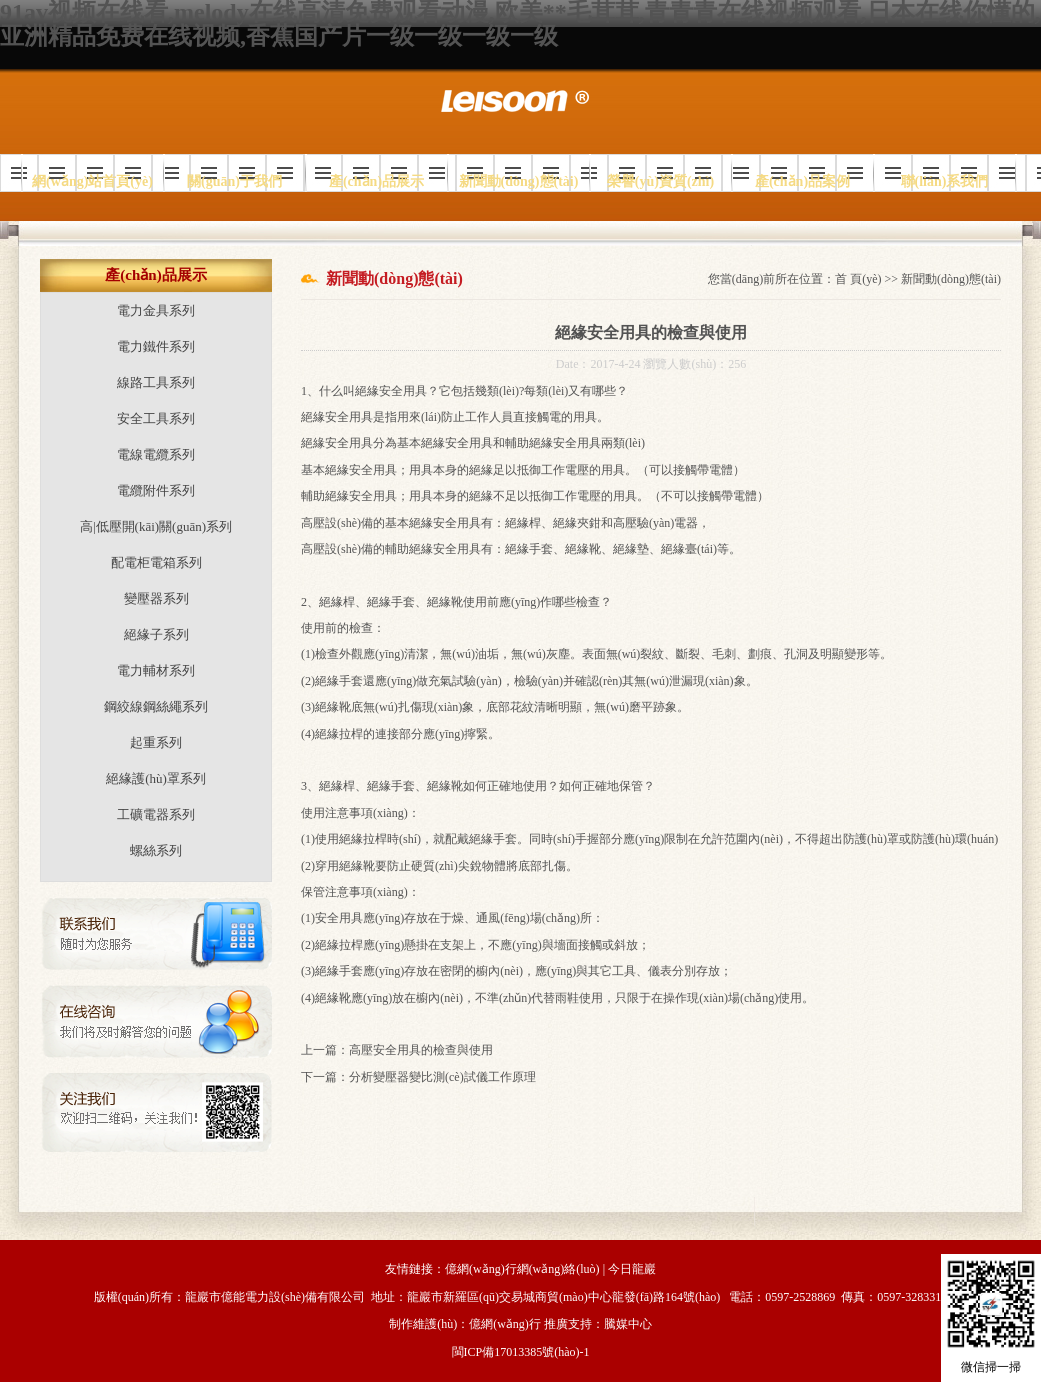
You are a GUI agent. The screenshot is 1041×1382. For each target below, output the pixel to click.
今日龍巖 (632, 1269)
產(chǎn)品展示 (376, 181)
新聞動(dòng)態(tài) (519, 181)
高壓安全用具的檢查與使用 (421, 1050)
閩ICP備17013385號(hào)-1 (521, 1352)
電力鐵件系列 (156, 346)
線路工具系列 (156, 382)
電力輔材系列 (156, 670)
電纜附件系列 (156, 490)
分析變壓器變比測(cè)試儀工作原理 (442, 1077)
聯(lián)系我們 (945, 181)
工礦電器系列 (156, 814)
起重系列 (156, 742)
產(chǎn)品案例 (802, 181)
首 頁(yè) (858, 279)
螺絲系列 (156, 850)
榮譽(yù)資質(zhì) (660, 181)
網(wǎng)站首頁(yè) (92, 181)
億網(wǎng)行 (505, 1324)
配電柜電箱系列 (156, 562)
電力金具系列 (156, 310)
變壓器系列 (156, 598)
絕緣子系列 (156, 634)
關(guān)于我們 (234, 181)
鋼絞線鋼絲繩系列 (156, 706)
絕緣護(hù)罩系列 (156, 778)
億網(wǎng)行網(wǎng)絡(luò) (522, 1269)
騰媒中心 (628, 1324)
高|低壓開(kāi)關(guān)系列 (156, 526)
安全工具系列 (156, 418)
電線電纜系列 (156, 454)
